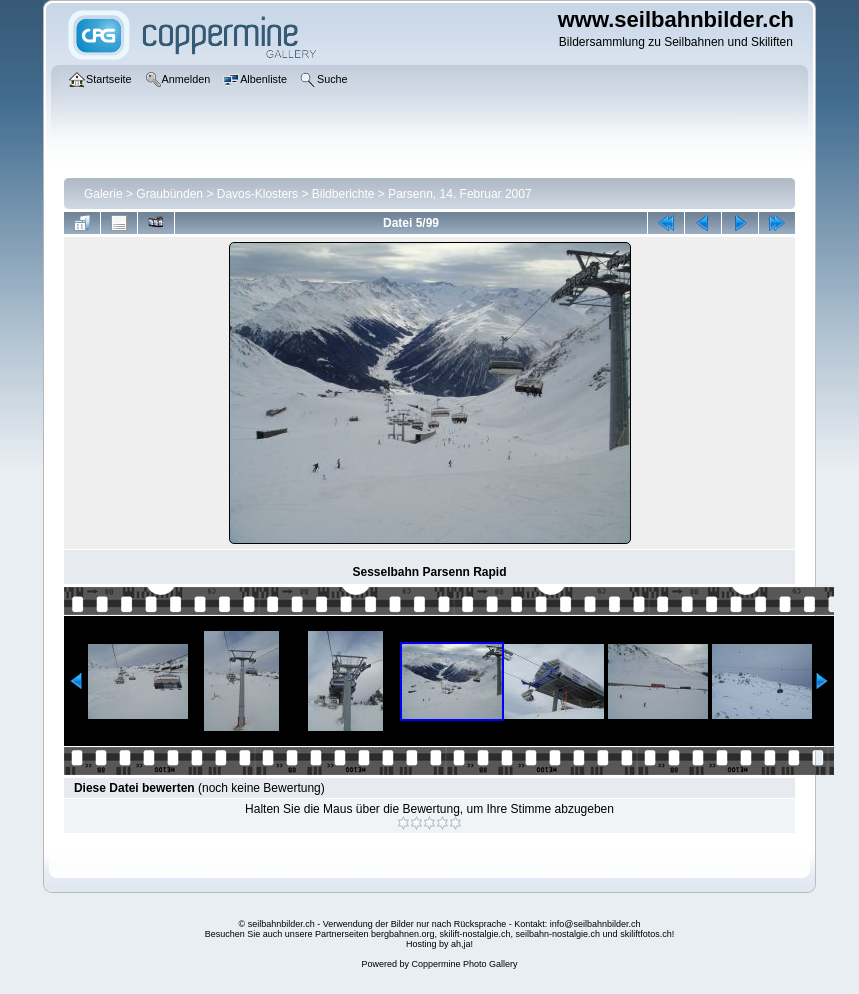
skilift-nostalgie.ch (475, 934)
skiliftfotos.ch (646, 934)
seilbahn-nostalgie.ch (558, 934)
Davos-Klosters (257, 194)
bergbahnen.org (403, 934)
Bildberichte (343, 194)
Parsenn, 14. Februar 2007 (459, 194)
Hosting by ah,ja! (439, 944)
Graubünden (169, 194)
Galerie (103, 194)
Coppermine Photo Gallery (464, 964)
